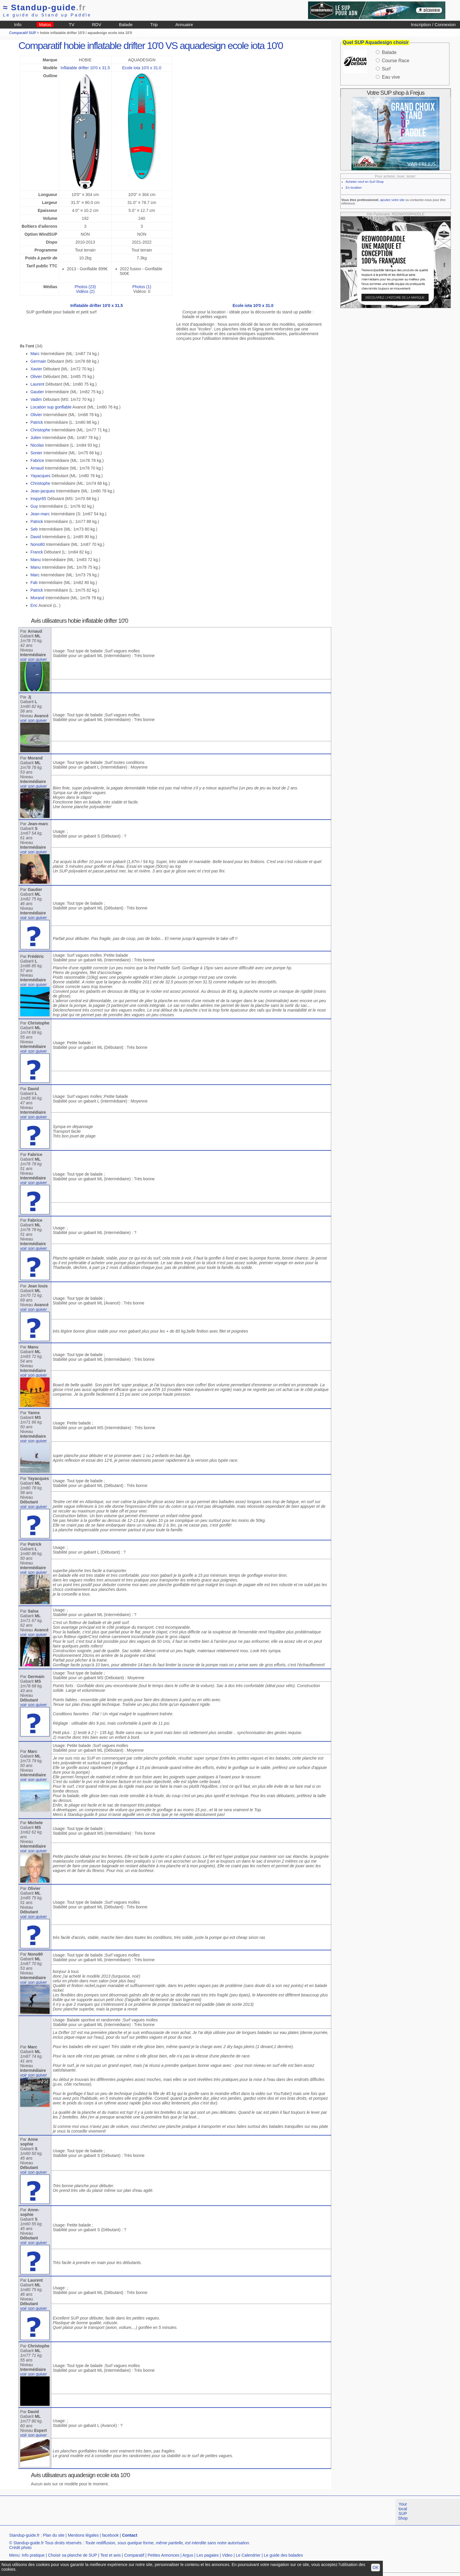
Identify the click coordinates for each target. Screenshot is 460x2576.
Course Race (395, 60)
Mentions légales (83, 2535)
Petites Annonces (163, 2555)
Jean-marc (40, 514)
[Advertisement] (107, 2512)
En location (353, 187)
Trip (154, 24)
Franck (37, 552)
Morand (37, 597)
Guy (34, 506)
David (36, 536)
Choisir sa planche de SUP (72, 2555)
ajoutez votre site (392, 200)
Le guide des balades (283, 2555)
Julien (36, 437)
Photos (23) (85, 286)
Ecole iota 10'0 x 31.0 (141, 67)
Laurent (37, 384)
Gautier (37, 391)
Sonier (36, 452)
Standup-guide (44, 7)
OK (375, 2567)
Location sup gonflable (51, 407)
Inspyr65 (38, 498)
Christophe (40, 430)
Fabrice (37, 460)
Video (227, 2555)
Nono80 (38, 544)
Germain (38, 361)
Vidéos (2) (85, 291)
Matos (45, 24)
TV (71, 24)
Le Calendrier (248, 2555)
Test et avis (110, 2555)
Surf (386, 68)
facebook (110, 2535)
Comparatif (134, 2555)
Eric (34, 605)
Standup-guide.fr (24, 2535)
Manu (36, 559)
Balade (126, 24)
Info (17, 24)
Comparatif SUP (23, 33)
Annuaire (184, 24)
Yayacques (40, 475)
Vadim (36, 399)
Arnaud (37, 468)
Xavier (36, 369)
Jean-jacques (43, 491)
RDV (97, 24)
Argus (187, 2555)
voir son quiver (33, 659)
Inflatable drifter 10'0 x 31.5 (85, 67)
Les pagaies (208, 2555)
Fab (34, 582)
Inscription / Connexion (433, 24)
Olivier (36, 376)
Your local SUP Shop (403, 2511)
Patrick (37, 422)
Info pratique (33, 2555)
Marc (35, 353)
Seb (34, 529)
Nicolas (37, 445)
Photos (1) (141, 286)
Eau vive (391, 77)
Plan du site (54, 2535)
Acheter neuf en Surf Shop (365, 181)
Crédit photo (20, 2547)
